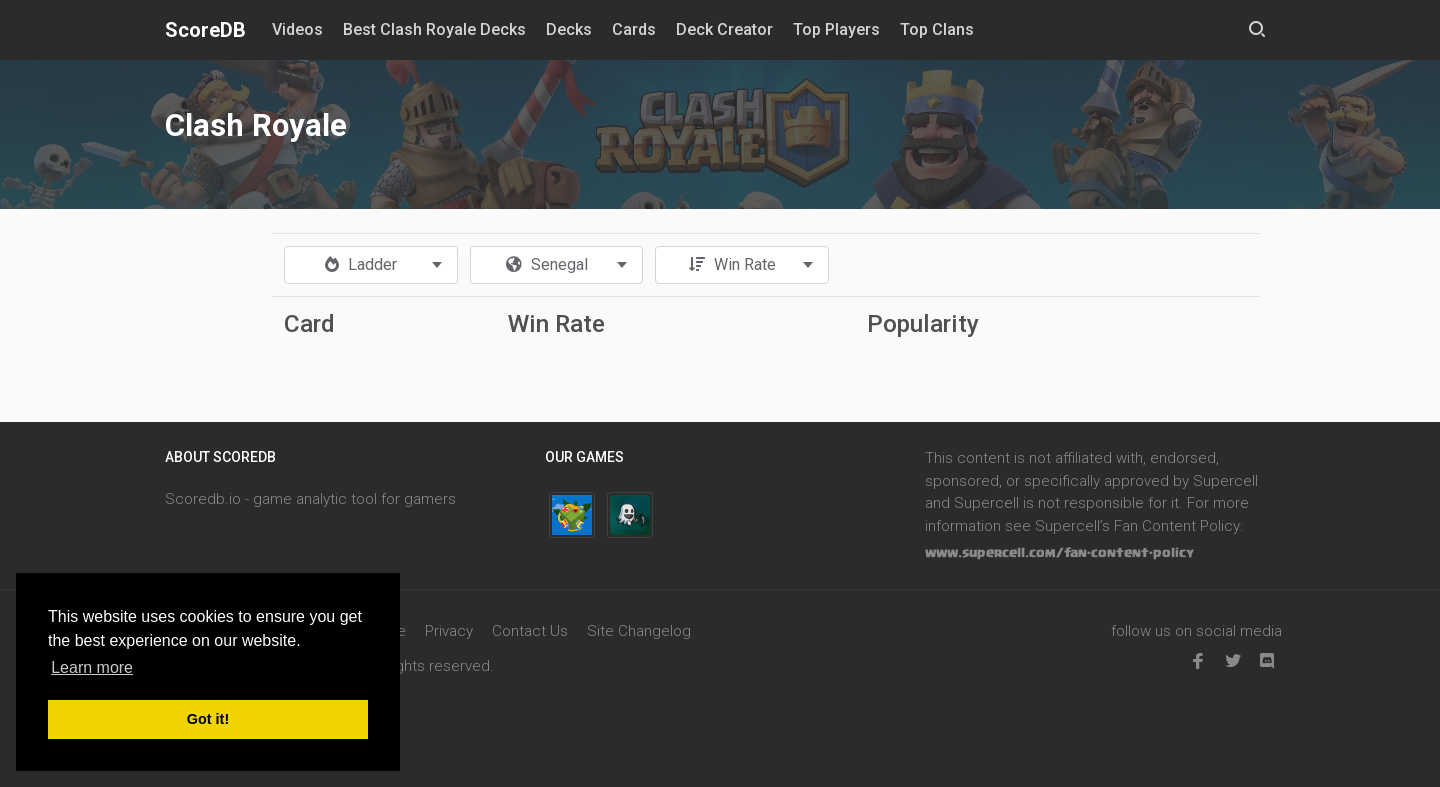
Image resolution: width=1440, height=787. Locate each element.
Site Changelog (639, 631)
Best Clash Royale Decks (434, 29)
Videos (297, 29)
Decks (569, 29)
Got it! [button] (208, 719)
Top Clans (937, 29)
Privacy (449, 631)
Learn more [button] (92, 667)
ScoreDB (205, 30)
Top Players (836, 29)
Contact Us (530, 631)
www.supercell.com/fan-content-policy (1059, 553)
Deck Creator (724, 29)
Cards (634, 29)
